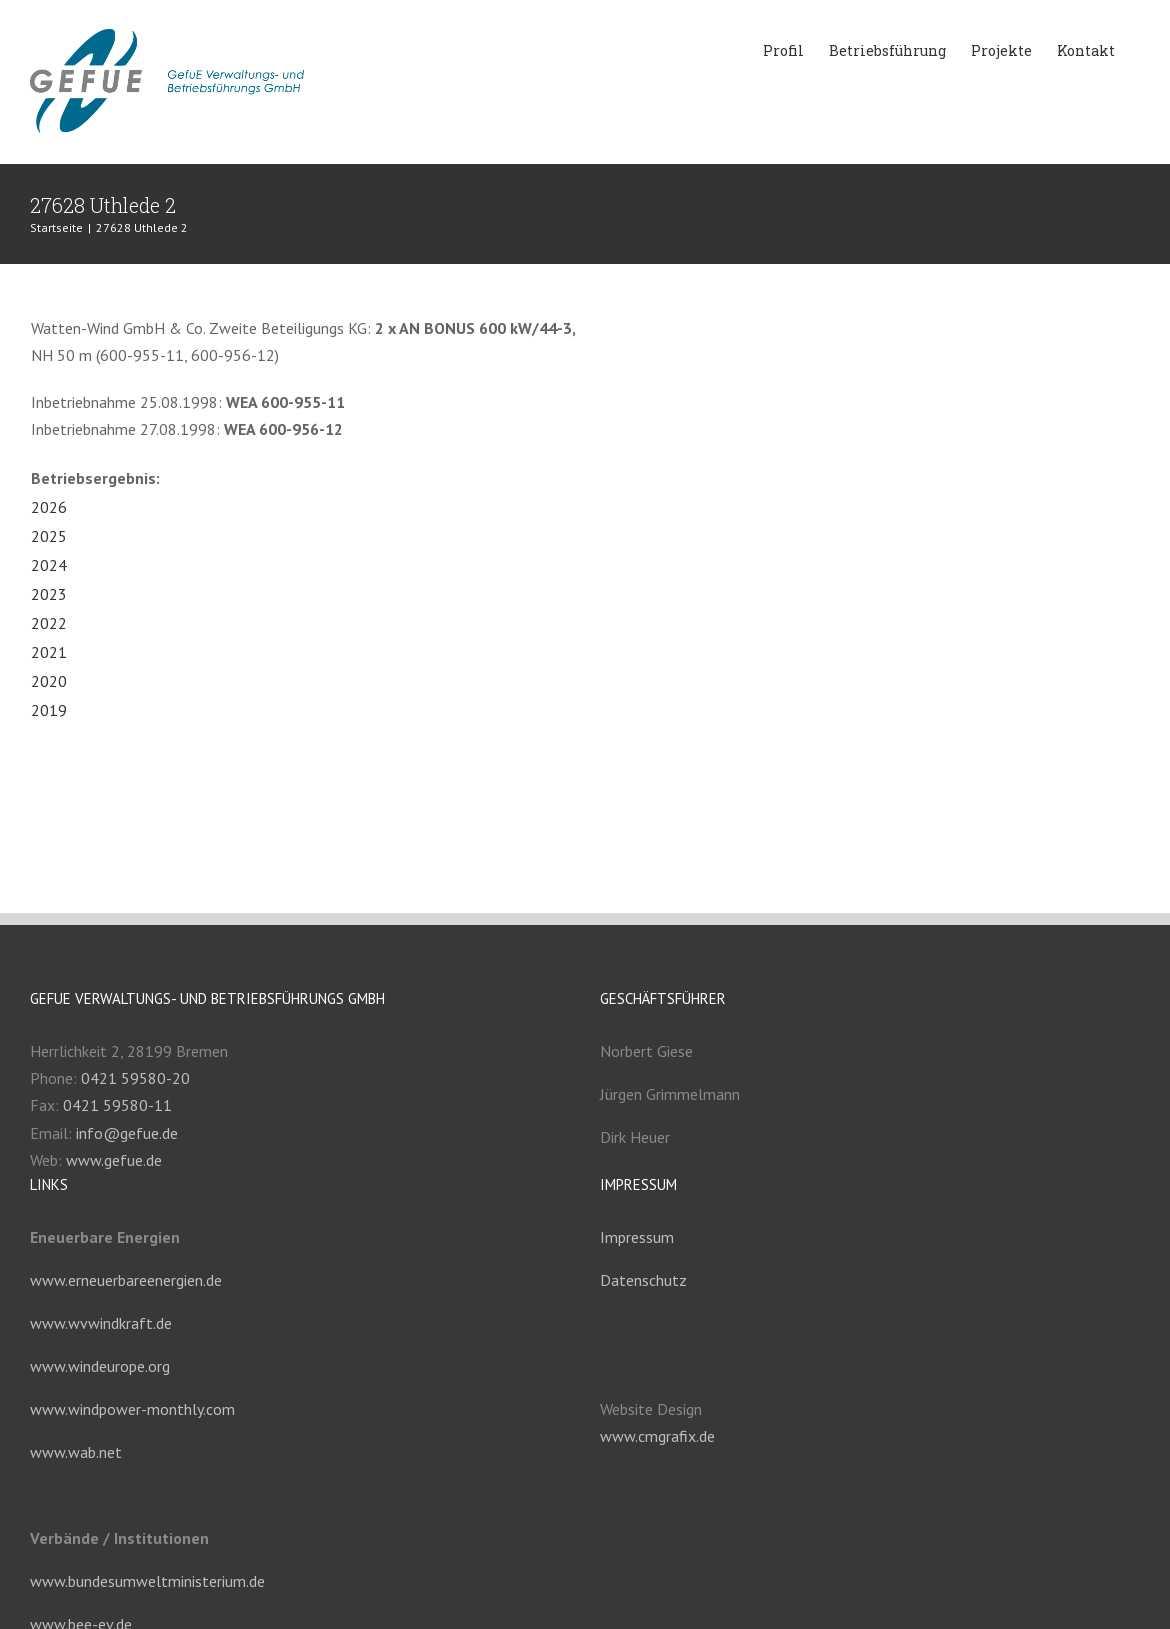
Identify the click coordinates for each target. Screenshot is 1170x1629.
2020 (49, 681)
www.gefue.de (114, 1160)
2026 (49, 507)
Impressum (637, 1237)
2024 (49, 565)
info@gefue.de (127, 1133)
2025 (49, 536)
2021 (49, 652)
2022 (49, 623)
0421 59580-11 (117, 1105)
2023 (49, 594)
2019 (49, 710)
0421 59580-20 (135, 1078)
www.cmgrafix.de (657, 1436)
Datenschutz (643, 1280)
